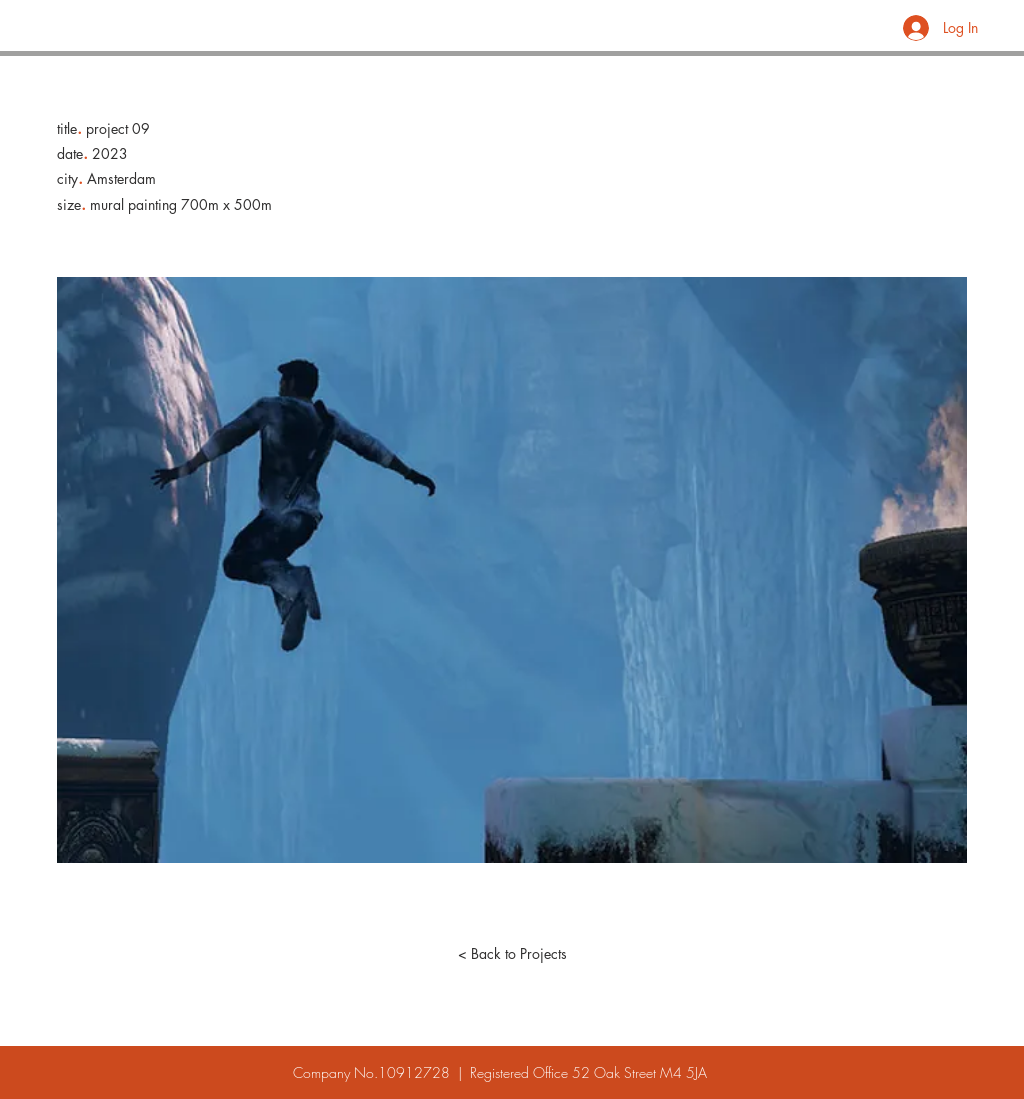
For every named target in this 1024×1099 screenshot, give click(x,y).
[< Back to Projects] (512, 954)
